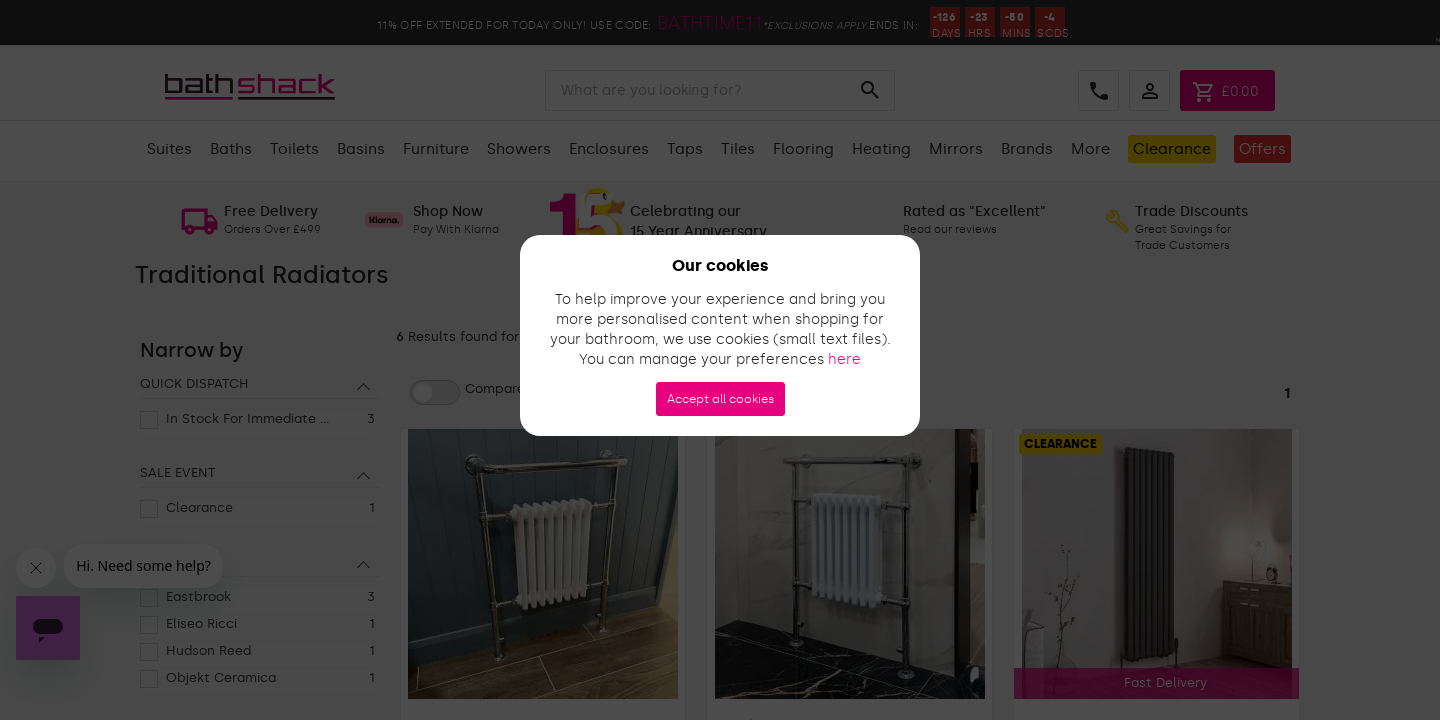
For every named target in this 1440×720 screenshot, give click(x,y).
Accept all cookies (720, 399)
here (844, 359)
